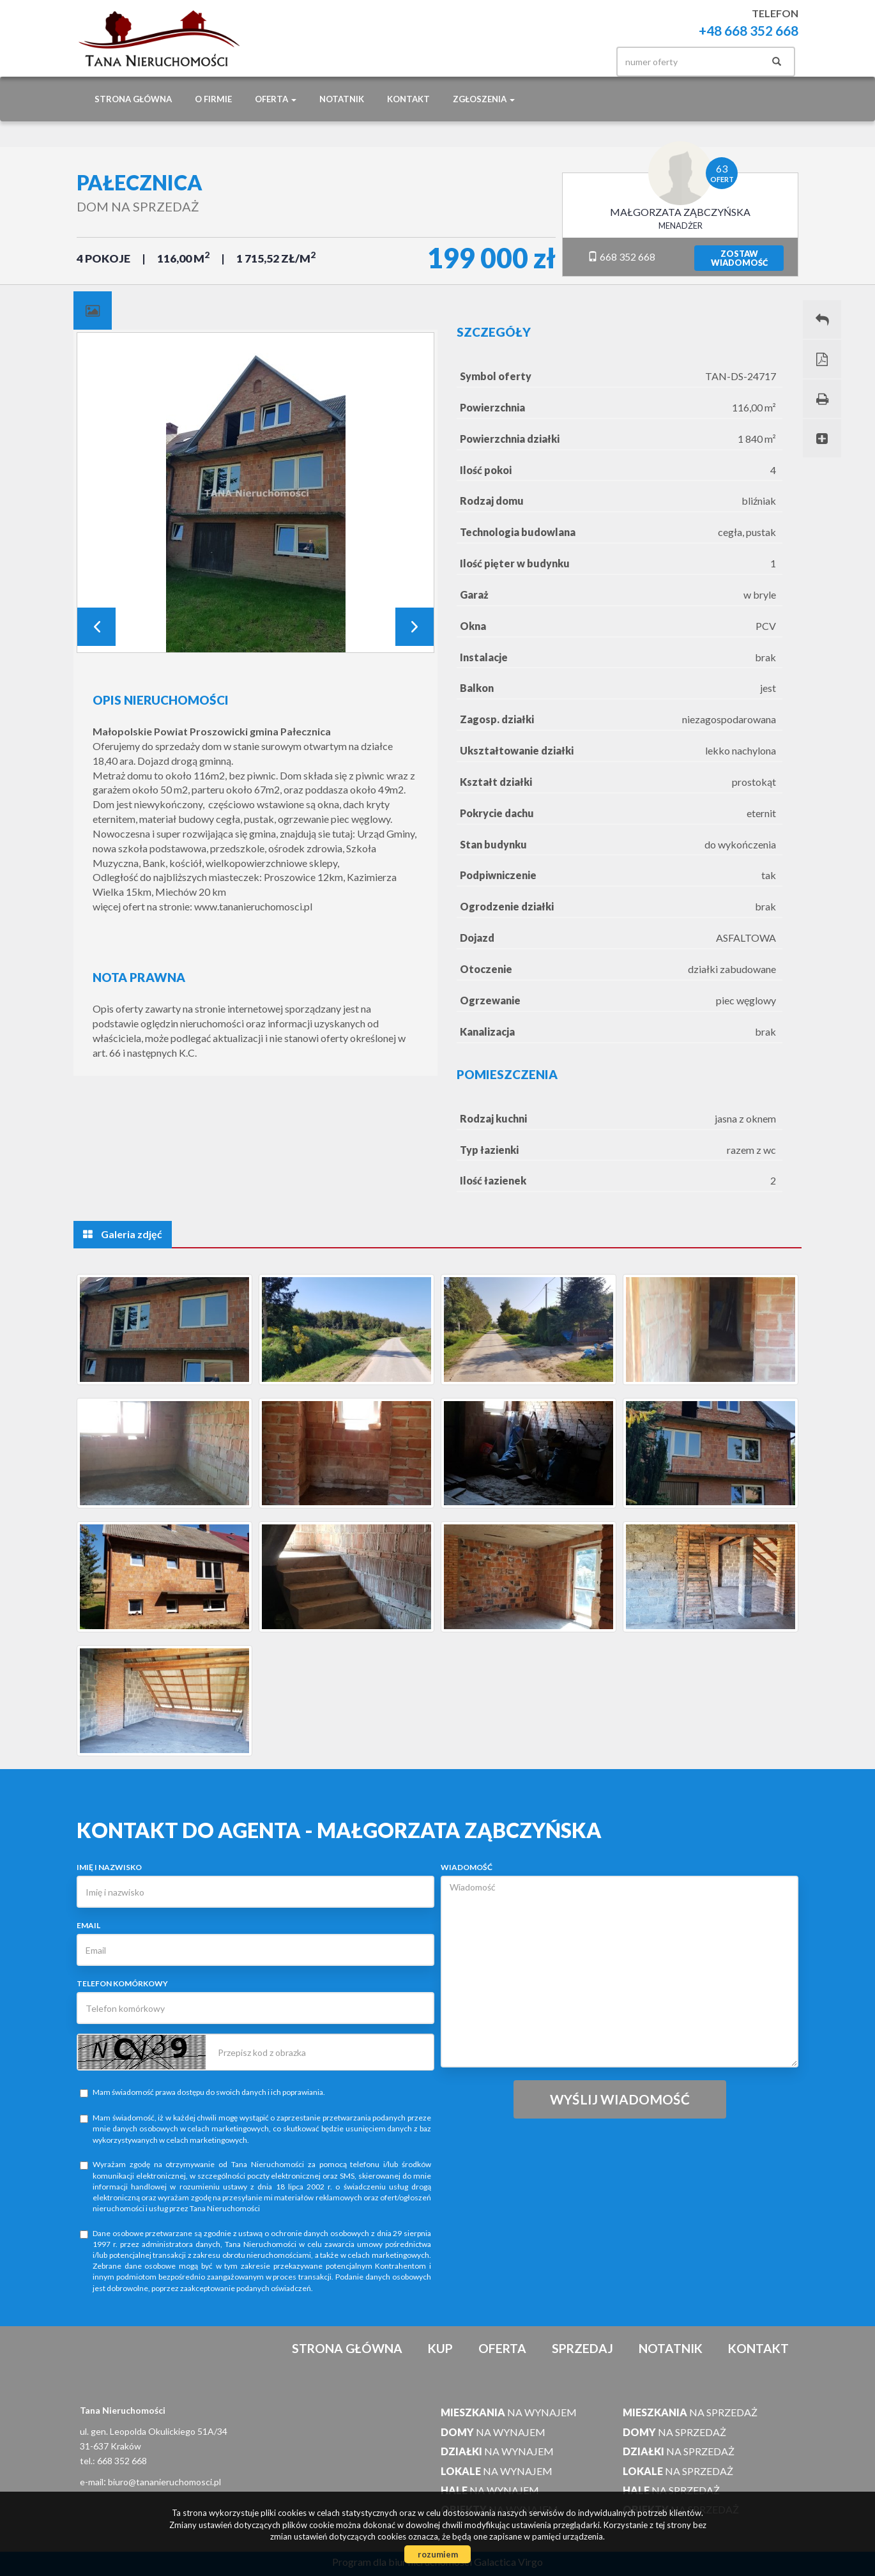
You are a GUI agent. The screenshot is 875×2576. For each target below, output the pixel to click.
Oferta (502, 2348)
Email (88, 1925)
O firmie (213, 99)
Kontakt (408, 99)
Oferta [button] (275, 99)
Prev (96, 627)
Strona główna (133, 99)
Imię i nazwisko (109, 1867)
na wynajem (509, 2412)
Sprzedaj (582, 2348)
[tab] (92, 310)
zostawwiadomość (739, 258)
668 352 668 (621, 256)
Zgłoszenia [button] (484, 99)
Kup (440, 2348)
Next (414, 627)
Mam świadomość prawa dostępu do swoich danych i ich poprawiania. (202, 2092)
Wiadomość (466, 1867)
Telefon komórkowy (122, 1983)
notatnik (341, 99)
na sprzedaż (690, 2412)
